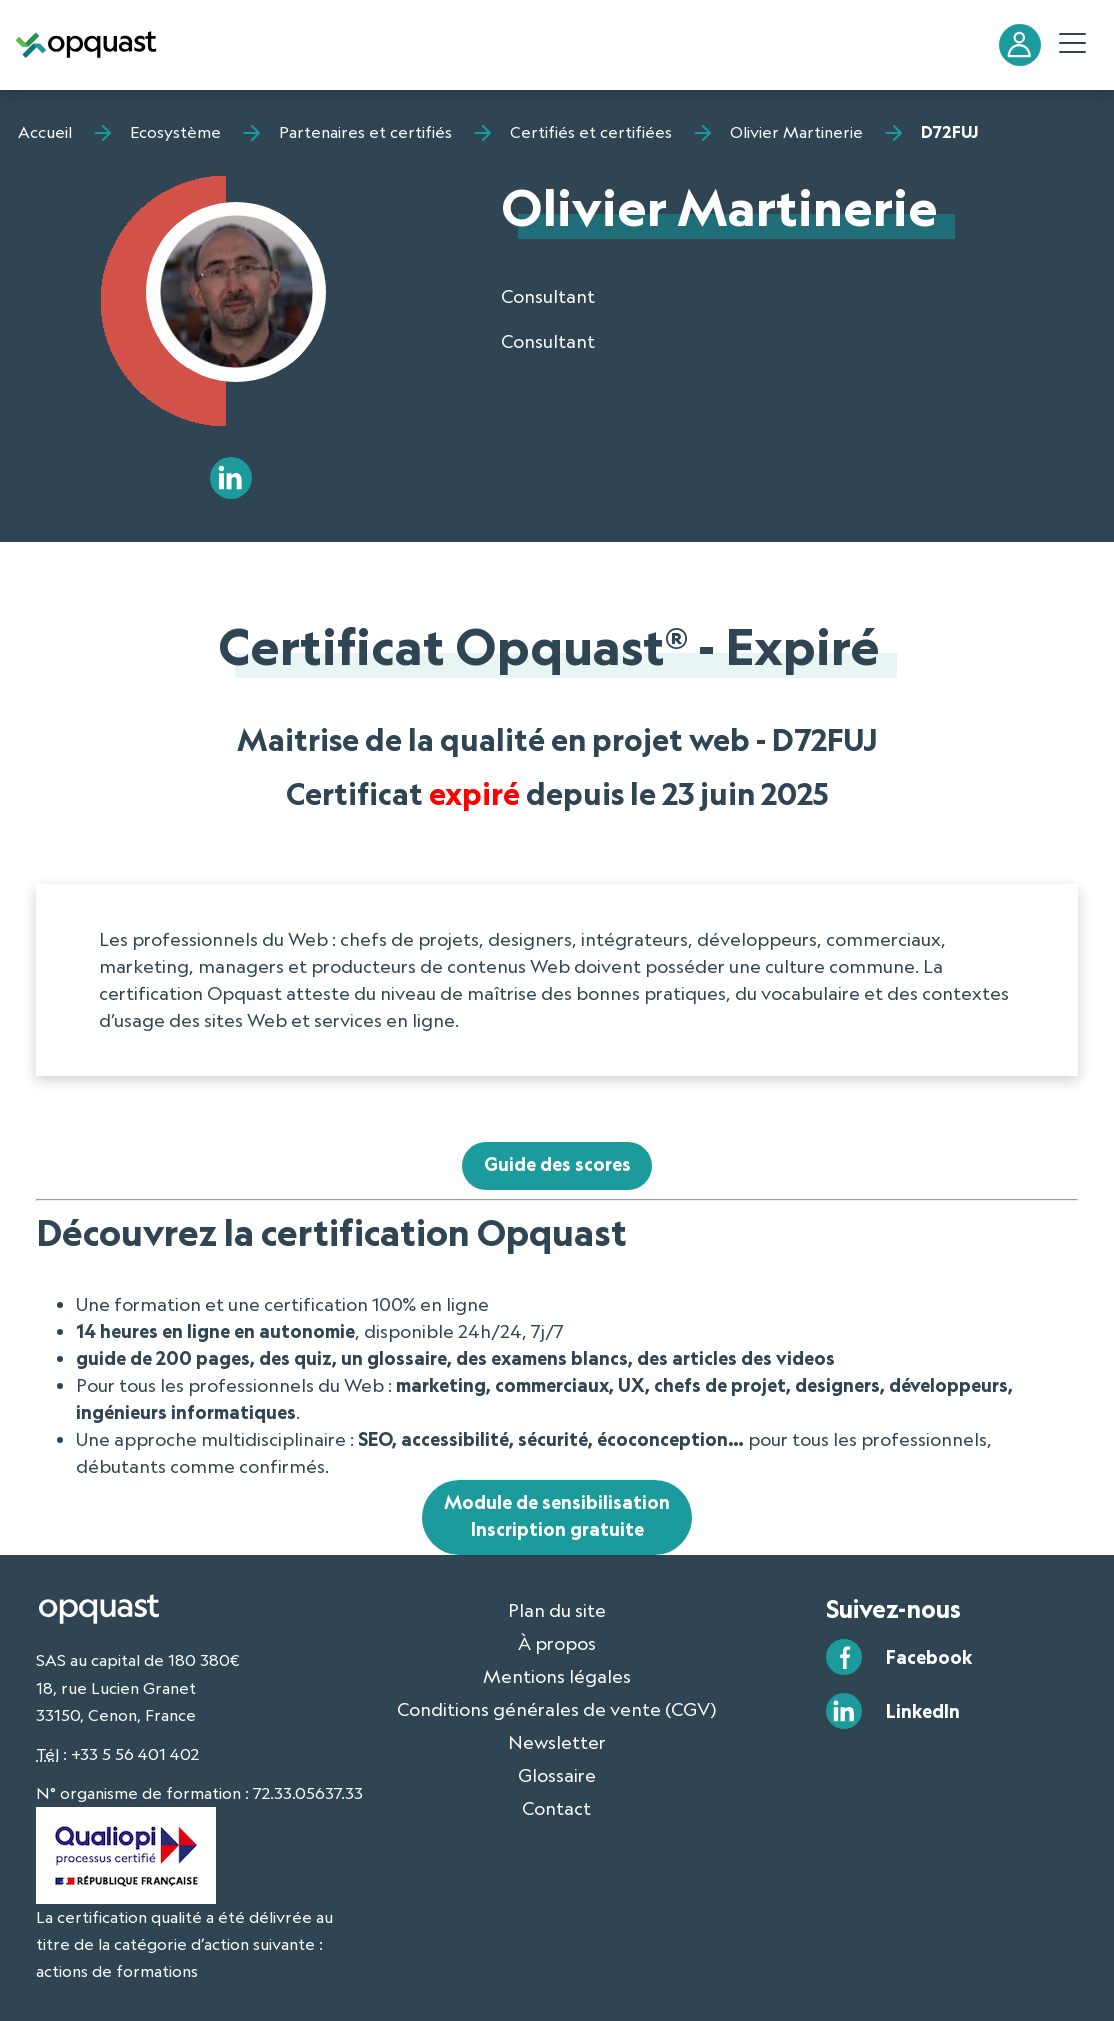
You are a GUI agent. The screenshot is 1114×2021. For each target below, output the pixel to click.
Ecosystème (175, 132)
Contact (556, 1808)
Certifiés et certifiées (591, 132)
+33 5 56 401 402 (135, 1754)
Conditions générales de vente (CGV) (557, 1709)
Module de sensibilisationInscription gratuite (557, 1515)
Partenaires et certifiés (365, 132)
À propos (557, 1643)
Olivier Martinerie (796, 132)
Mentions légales (557, 1676)
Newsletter (557, 1742)
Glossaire (557, 1775)
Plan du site (557, 1610)
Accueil (45, 132)
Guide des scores (557, 1164)
